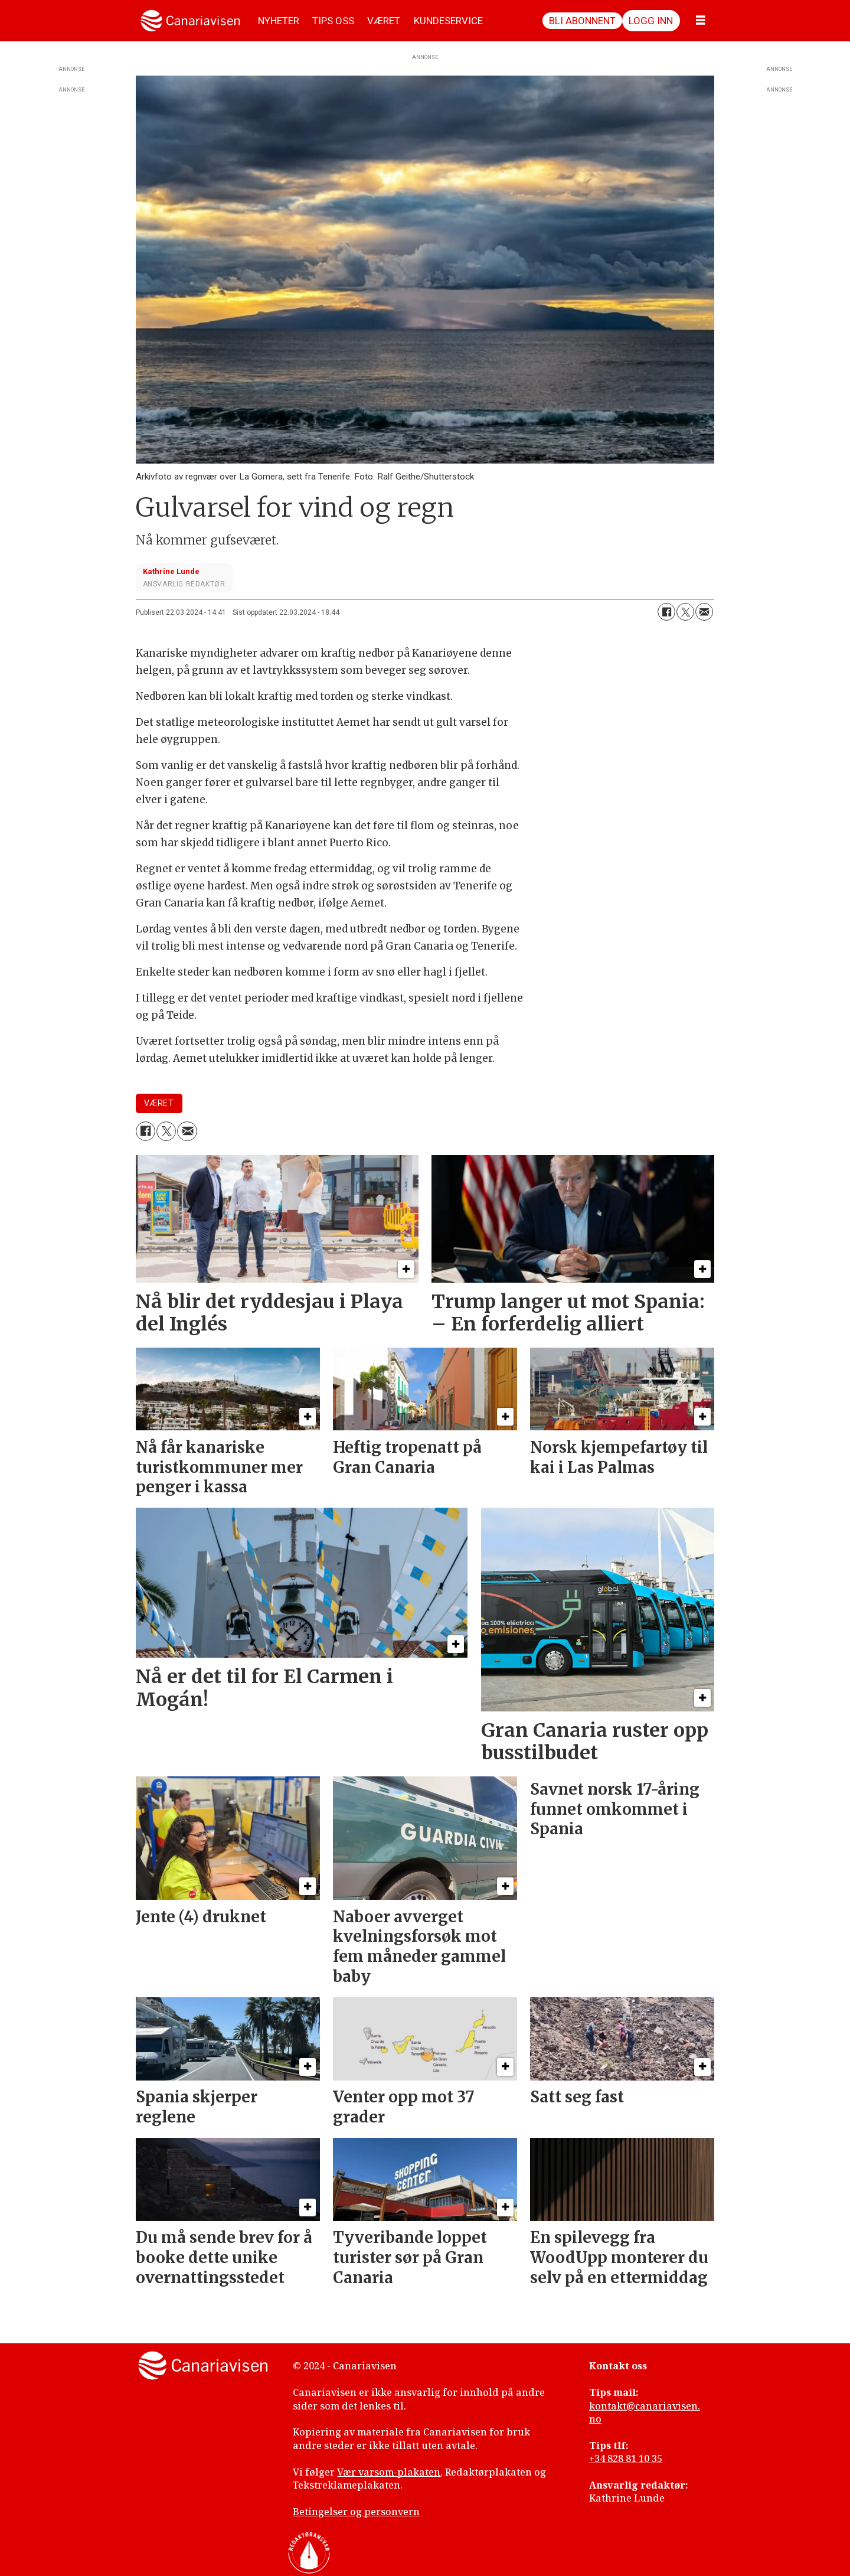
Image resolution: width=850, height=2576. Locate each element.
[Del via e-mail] (704, 612)
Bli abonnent (582, 21)
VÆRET (383, 21)
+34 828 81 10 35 (625, 2458)
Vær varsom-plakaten (388, 2472)
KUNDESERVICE (448, 21)
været (159, 1103)
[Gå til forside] (190, 21)
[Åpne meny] (700, 21)
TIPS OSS (333, 21)
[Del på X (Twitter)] (685, 612)
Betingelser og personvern (356, 2511)
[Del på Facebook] (666, 612)
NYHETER (278, 21)
